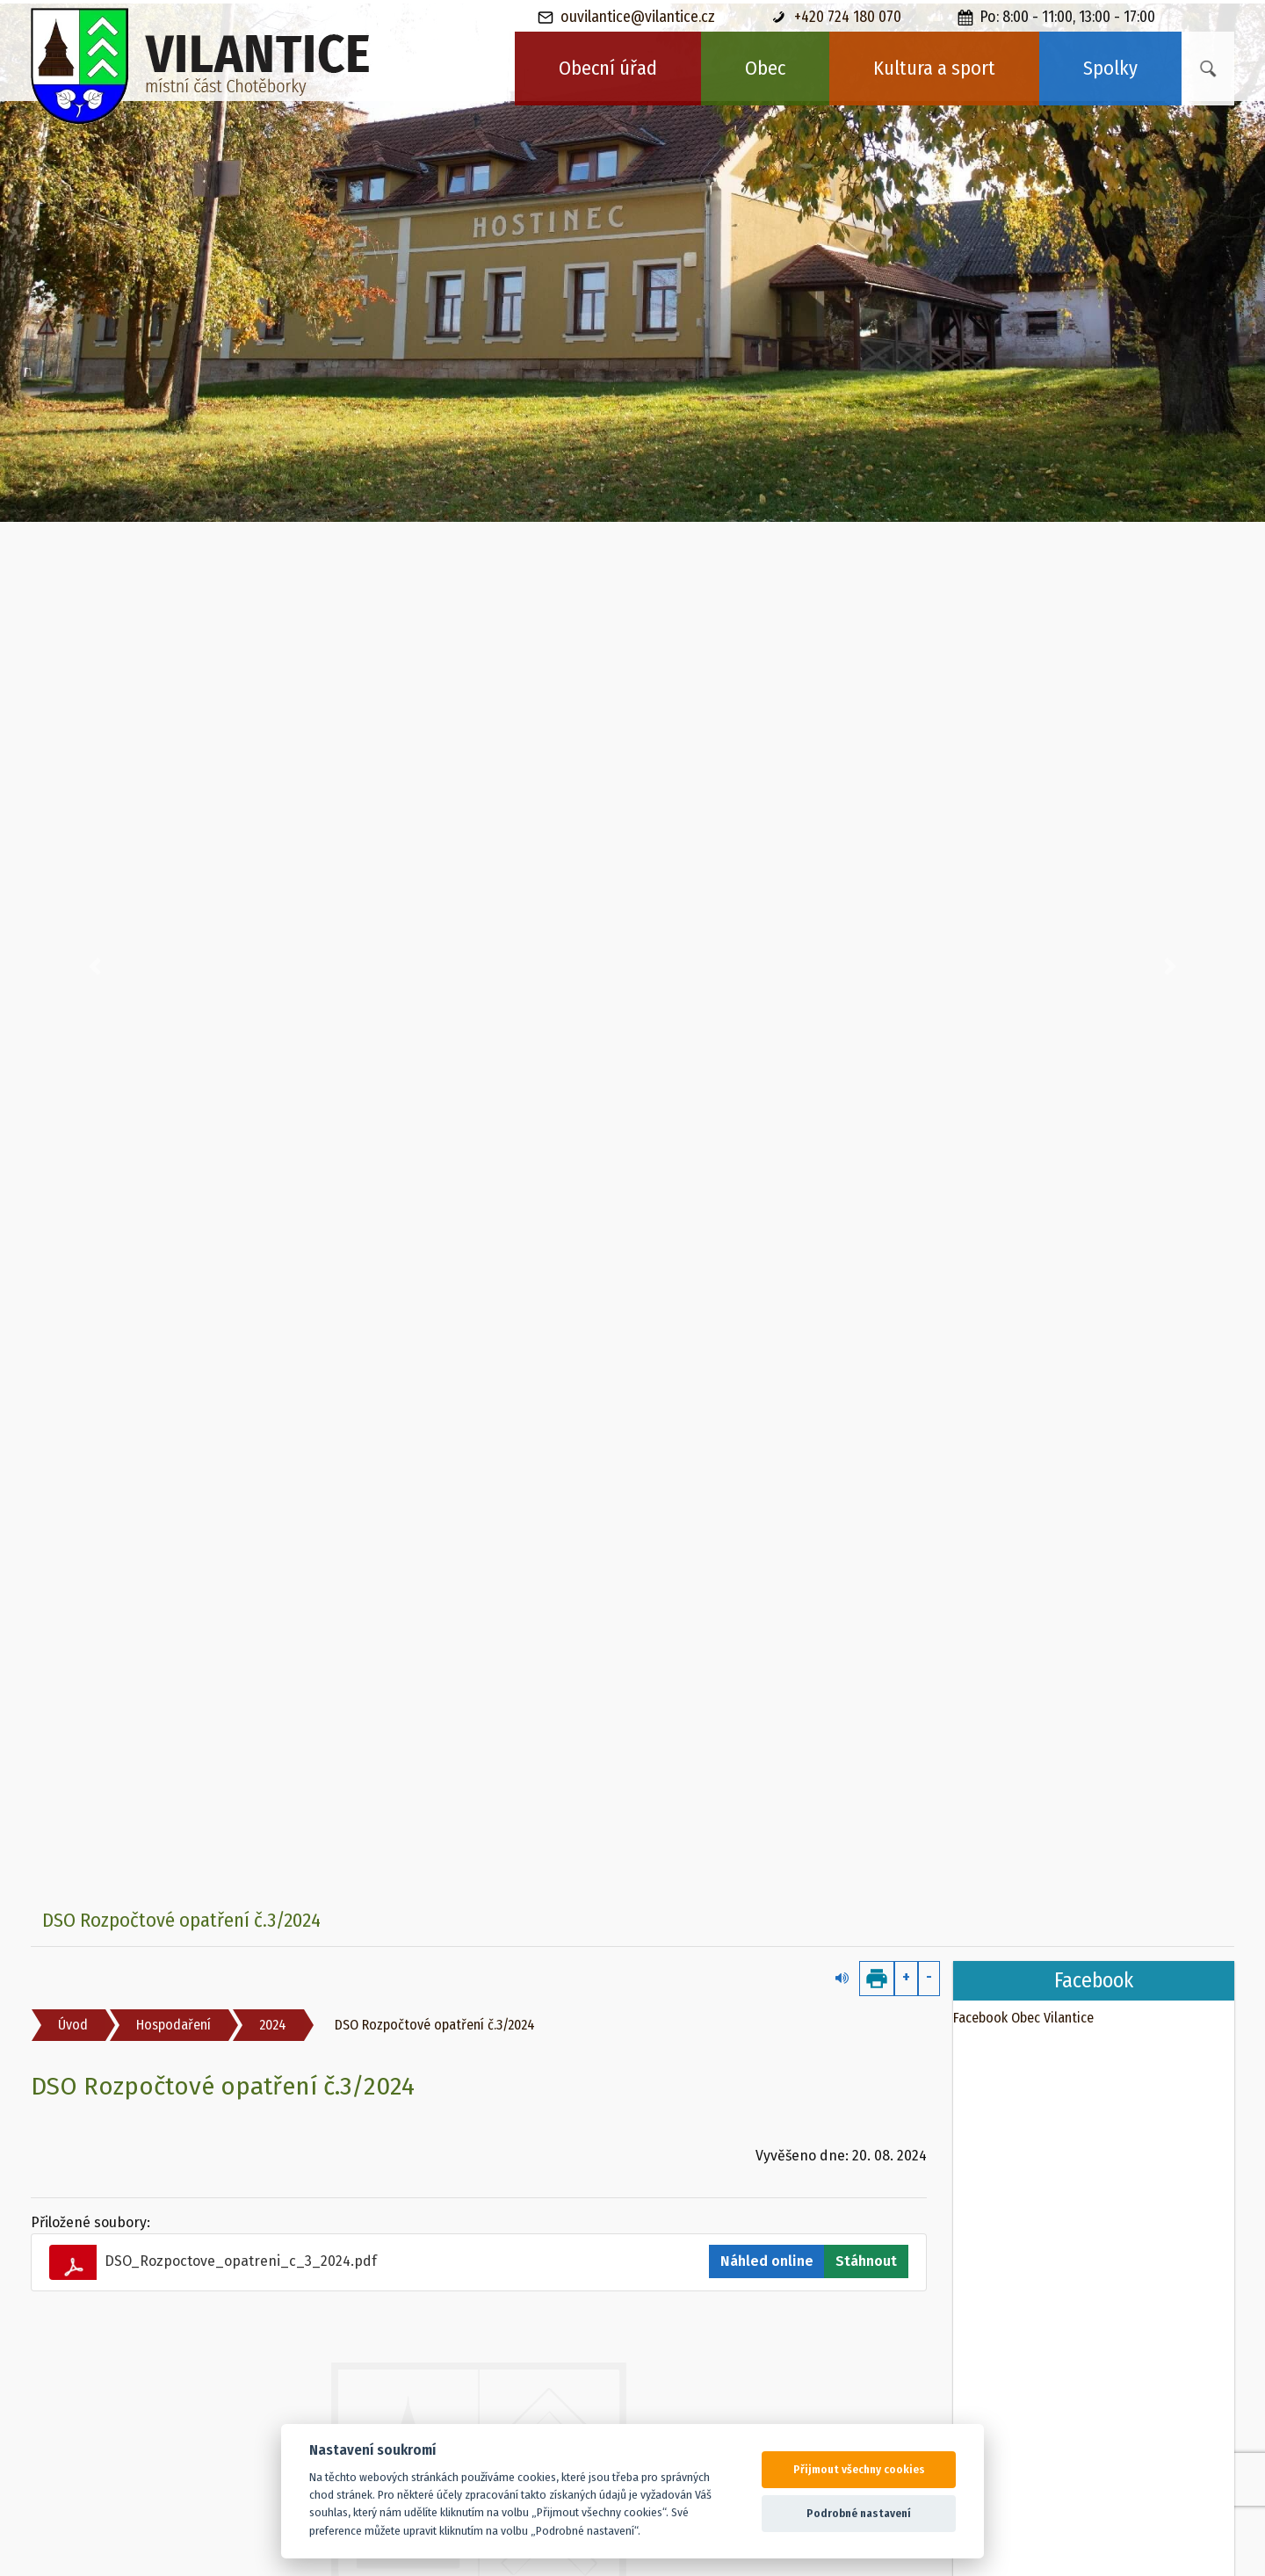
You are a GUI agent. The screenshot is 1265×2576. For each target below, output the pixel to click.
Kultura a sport (934, 68)
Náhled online (766, 2261)
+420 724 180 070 (836, 17)
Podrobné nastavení (858, 2513)
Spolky (1110, 68)
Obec (765, 68)
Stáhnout (866, 2261)
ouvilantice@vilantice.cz (626, 17)
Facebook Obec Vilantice (1023, 2017)
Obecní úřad (608, 68)
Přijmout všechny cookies (859, 2469)
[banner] (201, 66)
